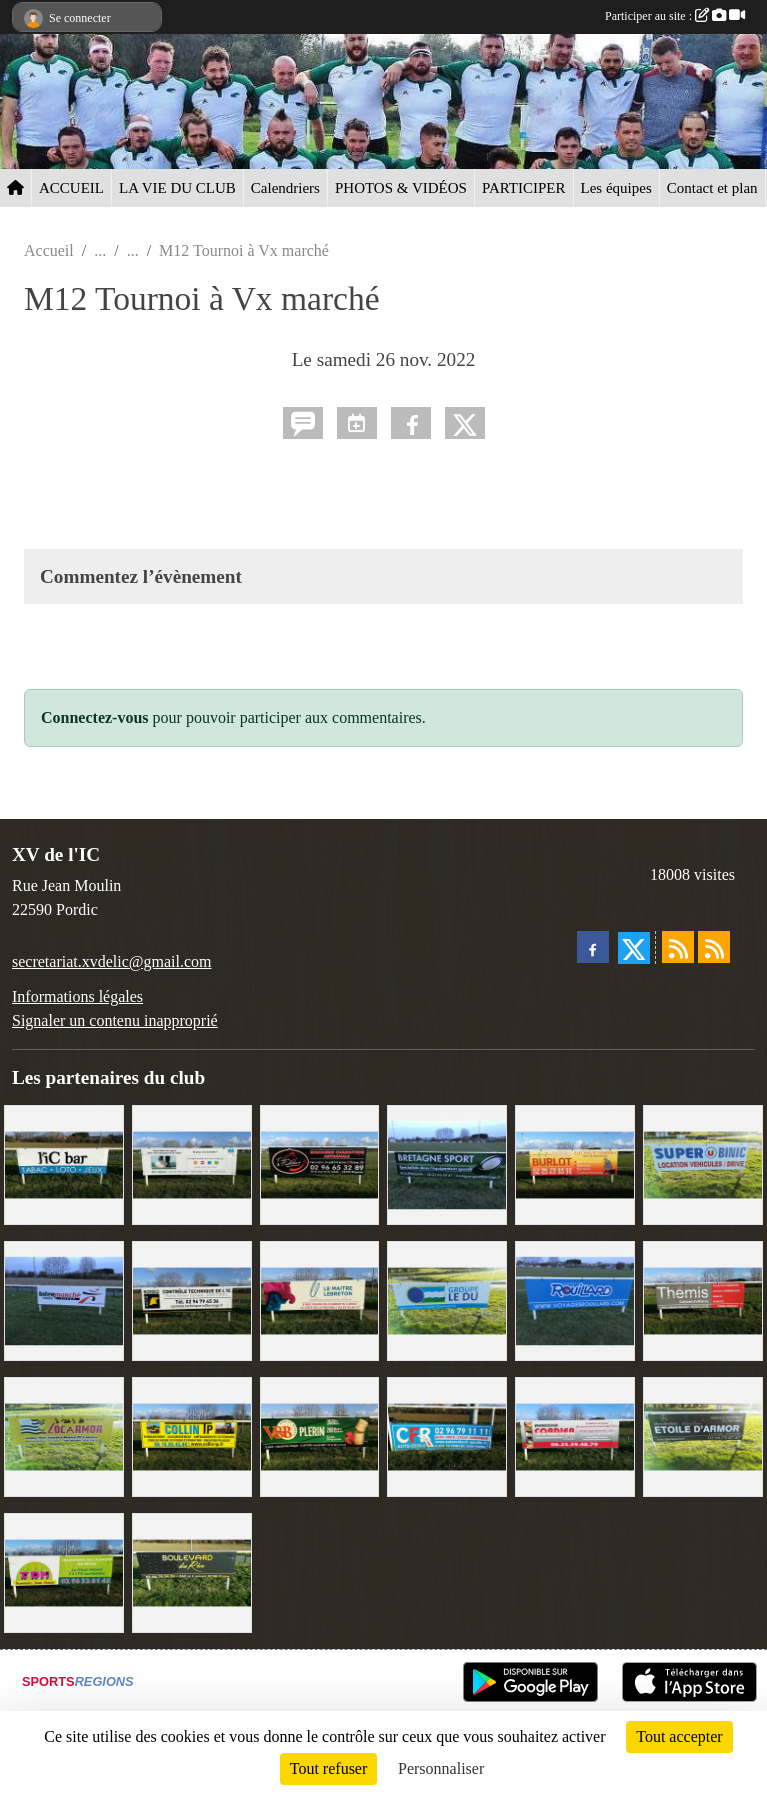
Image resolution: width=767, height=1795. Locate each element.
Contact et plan (712, 188)
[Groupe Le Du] (447, 1299)
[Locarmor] (64, 1435)
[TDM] (64, 1570)
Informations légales (77, 996)
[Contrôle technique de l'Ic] (192, 1299)
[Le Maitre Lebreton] (320, 1299)
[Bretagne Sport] (447, 1163)
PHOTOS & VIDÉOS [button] (401, 188)
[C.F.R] (447, 1435)
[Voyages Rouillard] (575, 1299)
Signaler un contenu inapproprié (115, 1020)
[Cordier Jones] (575, 1435)
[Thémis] (703, 1299)
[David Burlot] (575, 1163)
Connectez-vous (95, 717)
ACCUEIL (71, 188)
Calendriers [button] (285, 188)
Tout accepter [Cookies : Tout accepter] (679, 1736)
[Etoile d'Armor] (703, 1435)
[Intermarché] (64, 1299)
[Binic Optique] (192, 1163)
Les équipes (616, 188)
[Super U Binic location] (703, 1163)
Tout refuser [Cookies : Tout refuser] (329, 1768)
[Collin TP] (192, 1435)
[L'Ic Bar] (64, 1163)
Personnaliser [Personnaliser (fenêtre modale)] (441, 1768)
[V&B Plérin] (320, 1435)
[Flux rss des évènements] (714, 947)
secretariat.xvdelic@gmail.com (112, 961)
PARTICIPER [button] (524, 188)
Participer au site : (675, 16)
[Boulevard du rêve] (192, 1570)
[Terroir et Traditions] (320, 1163)
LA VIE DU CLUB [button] (177, 188)
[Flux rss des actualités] (678, 947)
